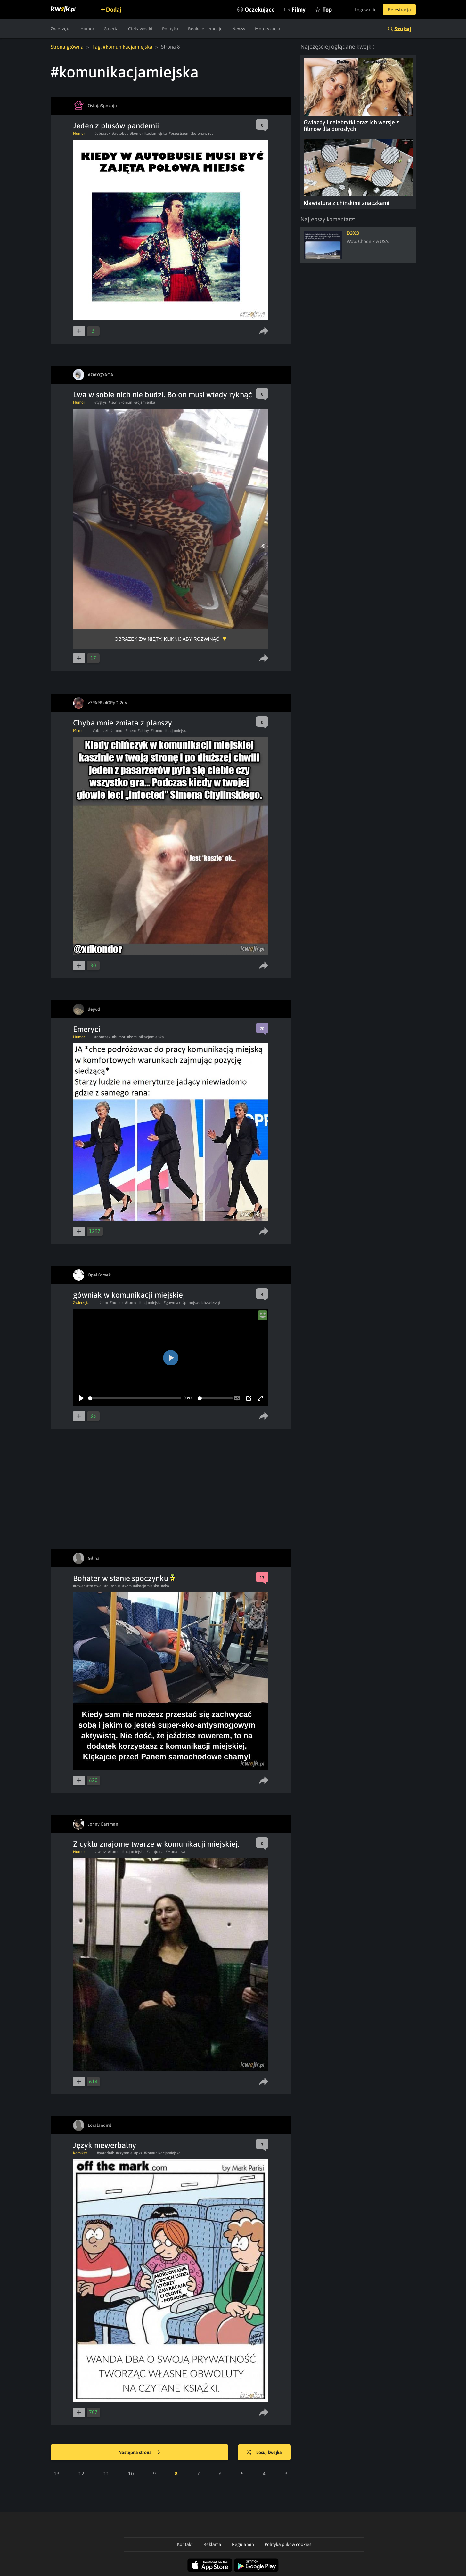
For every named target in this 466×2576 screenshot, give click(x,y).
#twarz (100, 1852)
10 (131, 2473)
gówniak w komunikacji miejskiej (129, 1295)
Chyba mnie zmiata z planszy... (124, 722)
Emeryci (86, 1029)
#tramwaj (94, 1586)
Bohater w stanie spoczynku (124, 1578)
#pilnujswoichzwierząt (201, 1302)
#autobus (120, 133)
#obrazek (102, 133)
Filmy (299, 9)
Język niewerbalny (104, 2145)
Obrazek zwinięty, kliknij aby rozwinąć (167, 639)
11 (106, 2473)
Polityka (170, 28)
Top (327, 9)
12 (81, 2473)
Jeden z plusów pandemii (116, 125)
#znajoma (155, 1852)
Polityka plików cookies (288, 2544)
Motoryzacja (267, 28)
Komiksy (80, 2153)
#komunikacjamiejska (148, 133)
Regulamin (243, 2544)
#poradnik (105, 2153)
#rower (79, 1586)
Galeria (111, 28)
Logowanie (366, 9)
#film (103, 1302)
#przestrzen (178, 133)
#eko (165, 1586)
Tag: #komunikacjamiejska (122, 47)
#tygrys (100, 402)
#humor (117, 730)
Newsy (238, 28)
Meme (78, 730)
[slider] (134, 1398)
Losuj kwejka (264, 2453)
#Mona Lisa (175, 1852)
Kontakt (185, 2544)
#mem (131, 730)
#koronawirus (201, 133)
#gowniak (172, 1302)
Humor (87, 28)
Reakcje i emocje (205, 28)
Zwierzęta (61, 28)
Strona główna (67, 47)
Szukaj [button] (402, 29)
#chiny (143, 730)
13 (57, 2473)
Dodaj (113, 9)
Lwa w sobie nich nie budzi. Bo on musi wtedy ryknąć (162, 394)
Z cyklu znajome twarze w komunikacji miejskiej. (156, 1844)
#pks (138, 2153)
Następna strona (139, 2453)
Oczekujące (260, 9)
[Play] (81, 1398)
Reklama (212, 2544)
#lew (113, 402)
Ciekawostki (140, 28)
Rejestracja (399, 9)
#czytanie (124, 2153)
